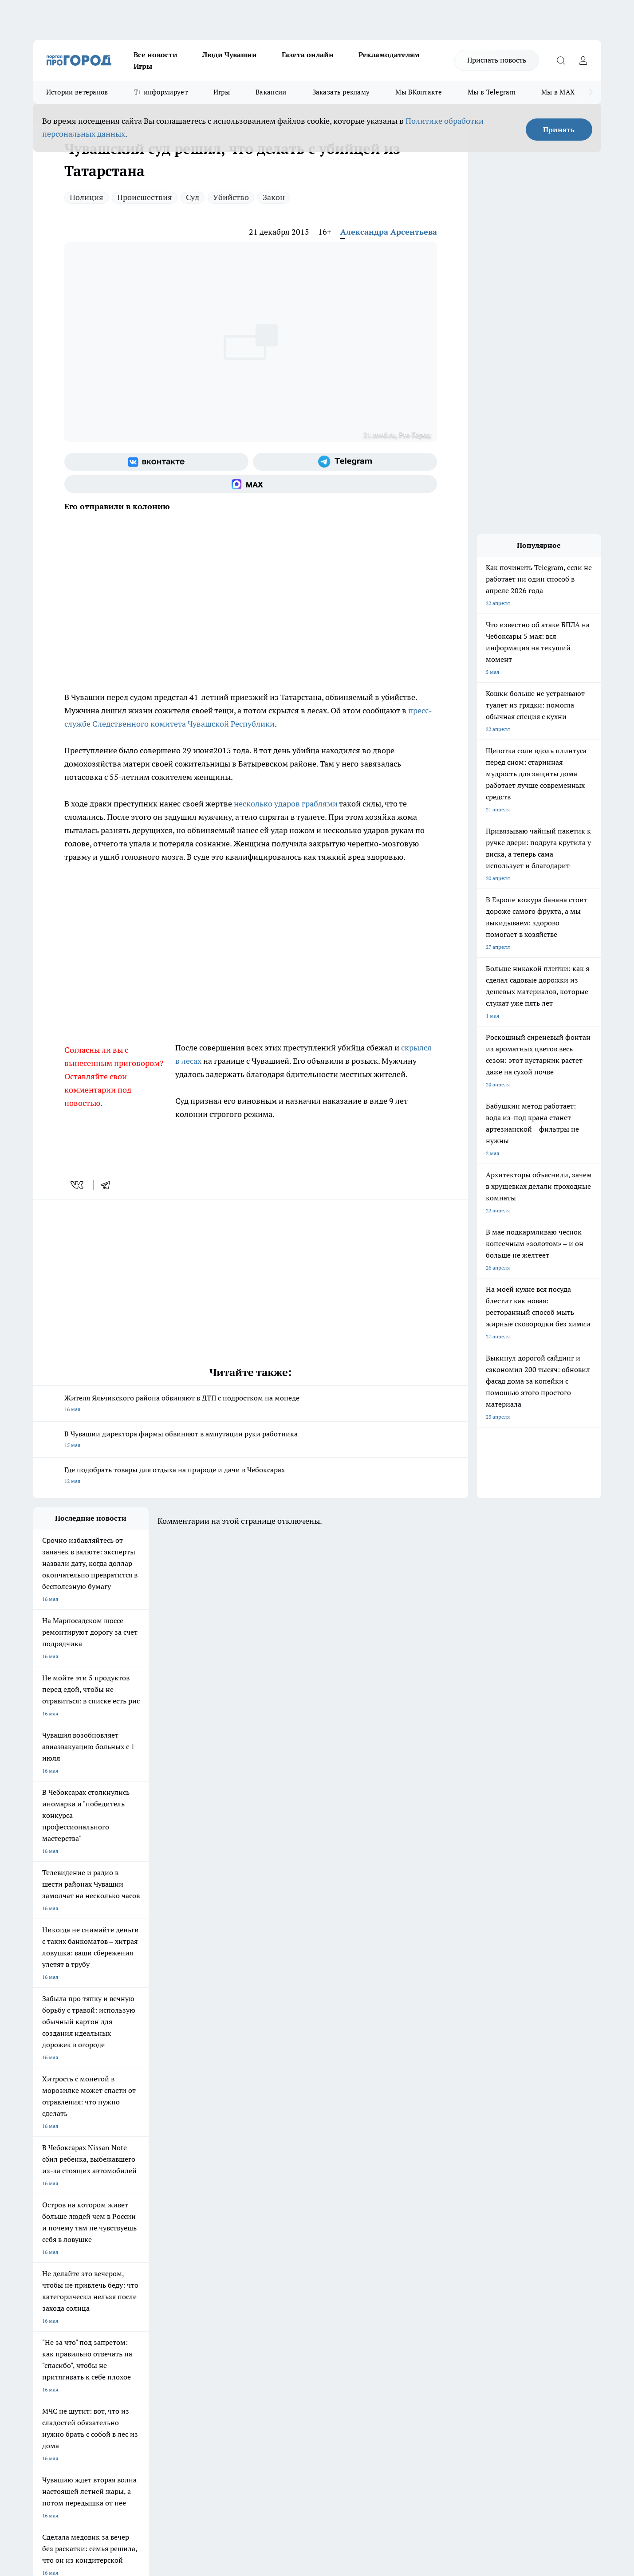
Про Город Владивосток (139, 2250)
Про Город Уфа (280, 2230)
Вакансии (271, 92)
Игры (143, 66)
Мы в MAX (558, 92)
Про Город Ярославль (60, 2230)
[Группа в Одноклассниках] (444, 2233)
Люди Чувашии (229, 54)
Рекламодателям (389, 54)
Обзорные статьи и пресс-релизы (299, 2294)
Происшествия (144, 197)
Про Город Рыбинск (209, 2230)
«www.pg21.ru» (94, 2323)
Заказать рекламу (341, 92)
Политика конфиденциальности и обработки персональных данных (117, 2447)
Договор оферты (166, 2294)
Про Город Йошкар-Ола (215, 2219)
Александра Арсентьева (388, 232)
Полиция (86, 197)
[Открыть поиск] (561, 60)
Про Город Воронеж (286, 2219)
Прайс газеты (50, 2305)
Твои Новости (126, 2219)
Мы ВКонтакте (418, 92)
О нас (152, 2283)
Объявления (48, 2294)
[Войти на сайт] (583, 60)
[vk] (78, 1185)
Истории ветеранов (77, 92)
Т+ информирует (161, 92)
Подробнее (267, 2434)
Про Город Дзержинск (60, 2250)
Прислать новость (496, 59)
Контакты (269, 2283)
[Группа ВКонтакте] (156, 462)
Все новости (155, 54)
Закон (274, 197)
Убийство (231, 197)
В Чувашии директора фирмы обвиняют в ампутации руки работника (250, 1440)
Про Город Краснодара (214, 2250)
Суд (192, 197)
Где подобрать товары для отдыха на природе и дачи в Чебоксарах (250, 1476)
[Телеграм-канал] (345, 462)
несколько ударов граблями (286, 803)
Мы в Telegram (492, 92)
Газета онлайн (308, 54)
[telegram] (108, 1185)
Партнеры (270, 2305)
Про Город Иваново (362, 2219)
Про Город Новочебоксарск (67, 2219)
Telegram (44, 2283)
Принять (559, 129)
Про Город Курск (130, 2230)
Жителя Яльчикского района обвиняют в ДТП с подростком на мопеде (250, 1404)
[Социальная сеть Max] (250, 484)
